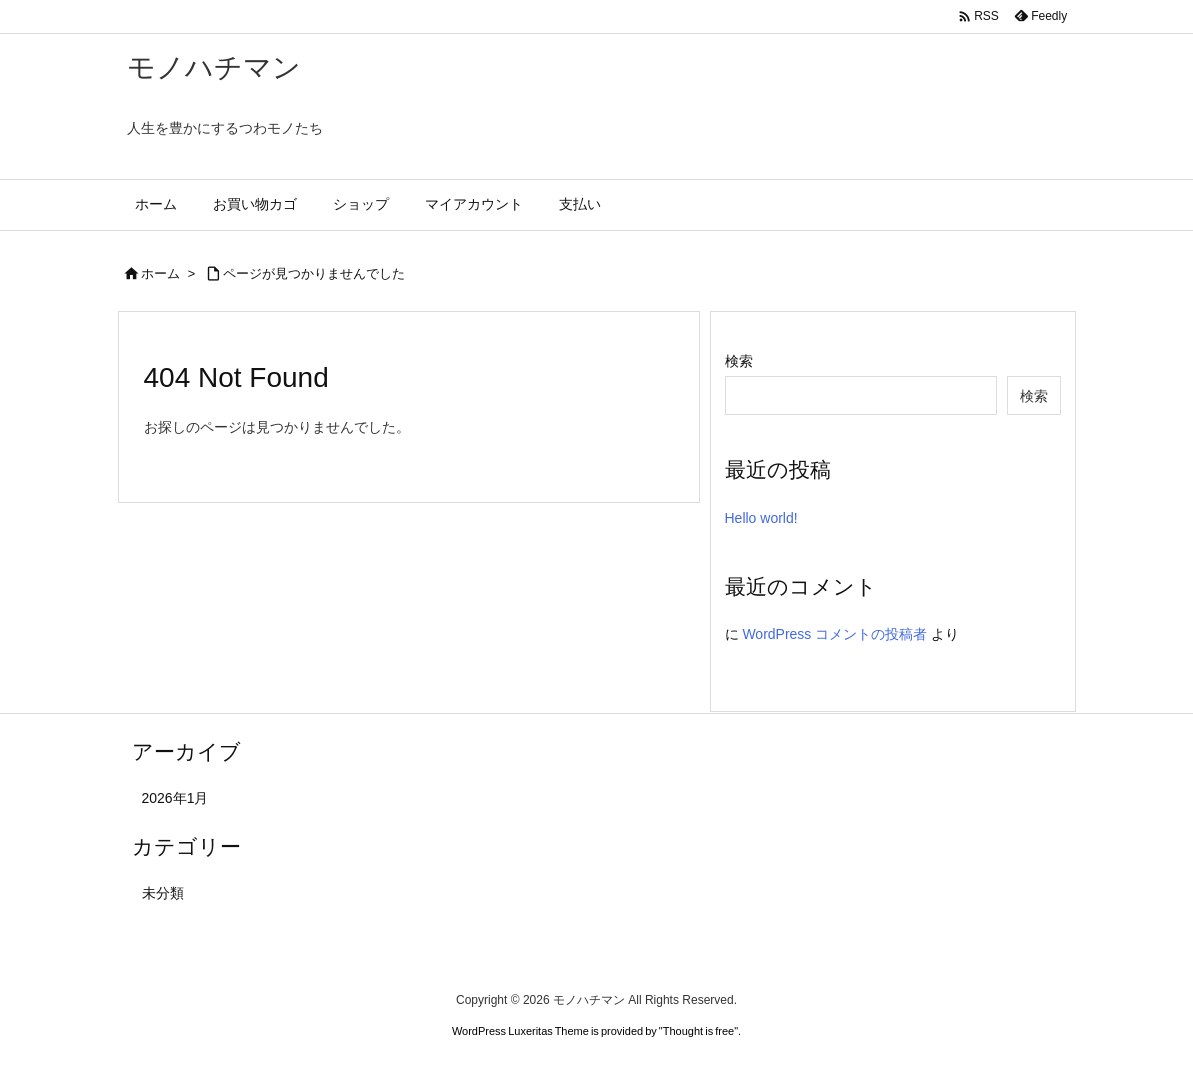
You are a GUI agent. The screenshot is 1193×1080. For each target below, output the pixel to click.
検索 (739, 361)
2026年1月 (175, 798)
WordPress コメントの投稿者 (834, 634)
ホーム (160, 273)
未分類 (163, 893)
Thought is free (698, 1031)
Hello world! (761, 518)
